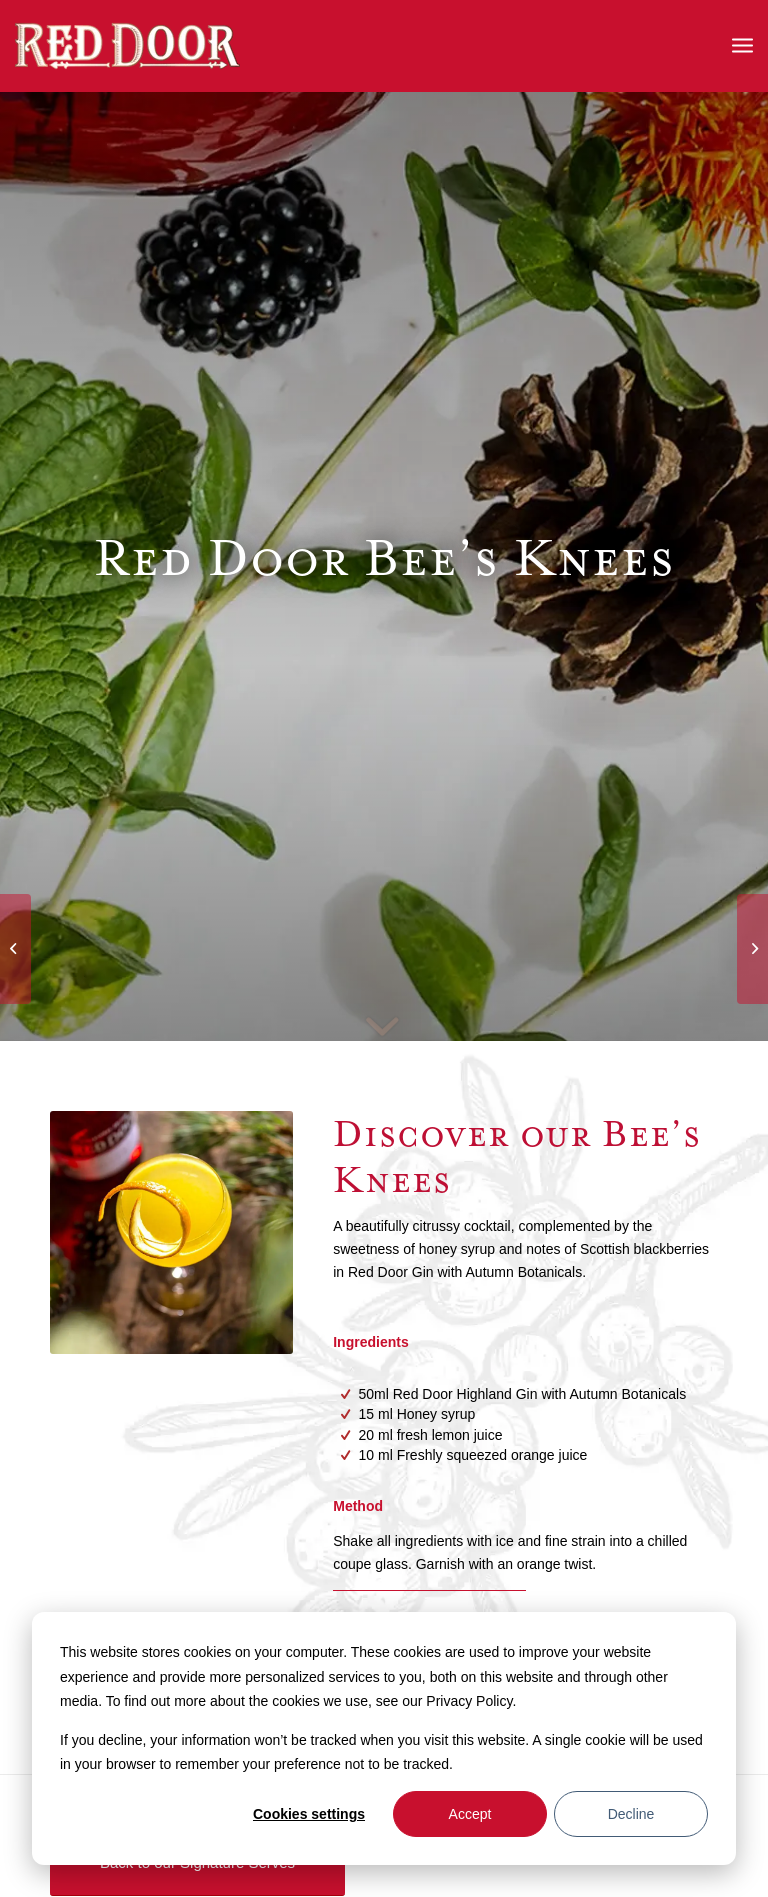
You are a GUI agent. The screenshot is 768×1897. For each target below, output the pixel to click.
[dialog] (384, 1738)
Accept (470, 1814)
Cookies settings (309, 1814)
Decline (631, 1814)
